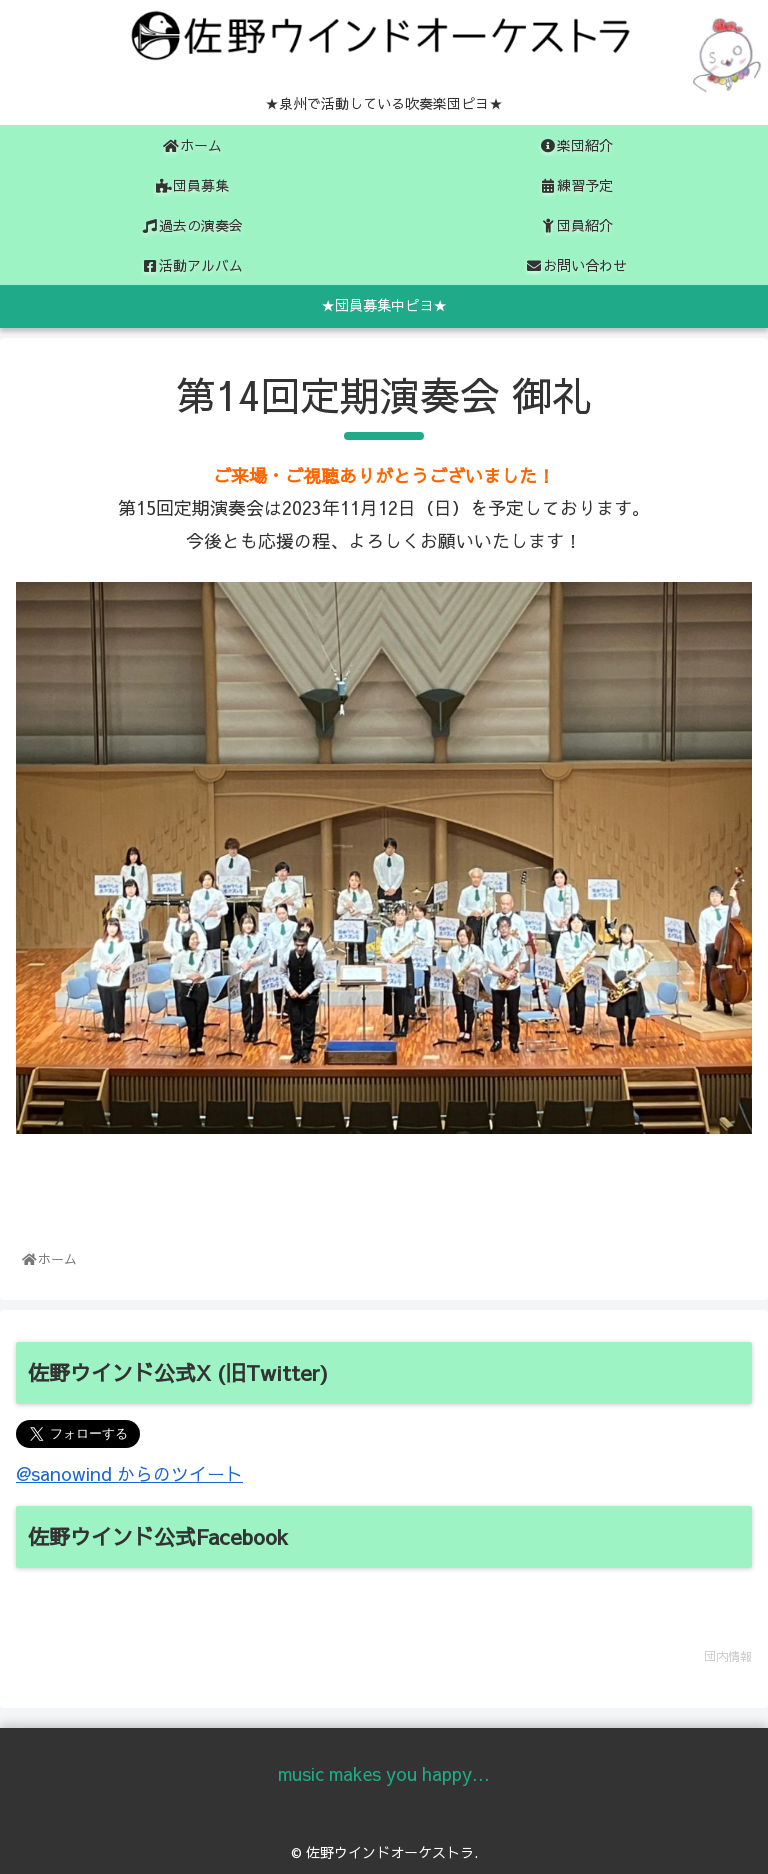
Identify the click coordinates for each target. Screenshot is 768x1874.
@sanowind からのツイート (129, 1473)
